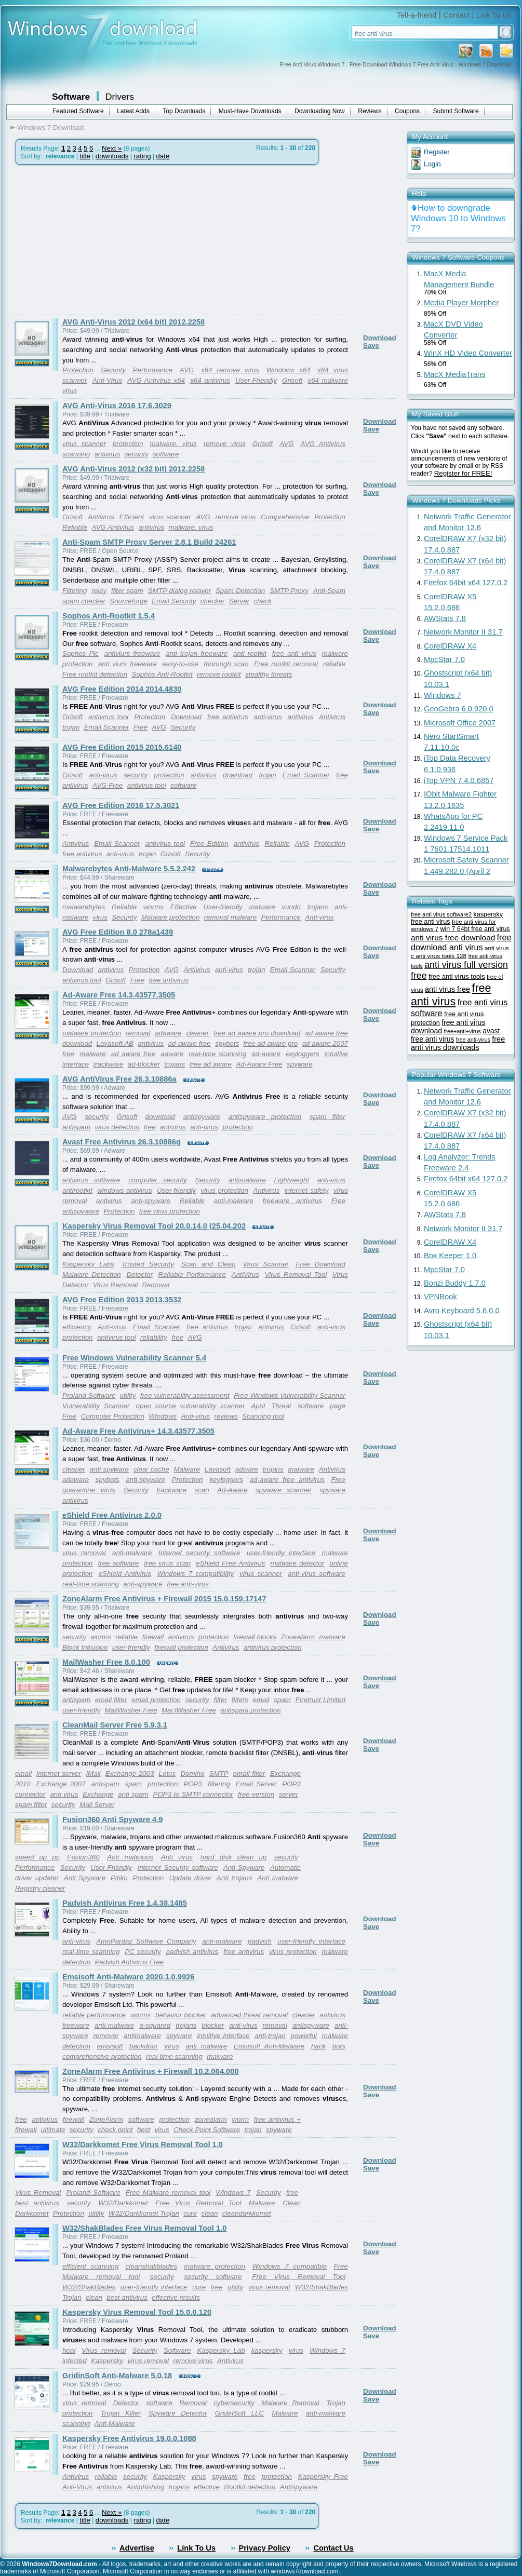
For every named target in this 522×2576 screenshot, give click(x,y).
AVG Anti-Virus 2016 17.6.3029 (116, 405)
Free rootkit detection (94, 674)
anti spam (133, 1794)
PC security (143, 1951)
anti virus (64, 1794)
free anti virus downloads (458, 1043)
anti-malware (233, 1201)
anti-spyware (150, 1201)
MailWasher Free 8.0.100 (106, 1662)
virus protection (224, 1190)
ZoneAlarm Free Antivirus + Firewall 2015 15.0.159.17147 (164, 1599)
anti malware (206, 2046)
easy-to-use (180, 664)
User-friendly (222, 907)
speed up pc (37, 1857)
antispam (76, 1127)
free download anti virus (461, 942)
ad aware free (133, 1054)
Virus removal (104, 2350)
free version (256, 1794)
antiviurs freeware (132, 653)
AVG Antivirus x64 (156, 380)
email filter (111, 1700)
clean (210, 2213)
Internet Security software (177, 1867)
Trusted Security (148, 1264)
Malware (187, 1469)
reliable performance (94, 2015)
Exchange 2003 (129, 1773)
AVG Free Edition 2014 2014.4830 (121, 689)
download (237, 775)
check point (115, 2130)
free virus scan (167, 1563)
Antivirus (101, 517)
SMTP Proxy (289, 591)
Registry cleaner (40, 1888)
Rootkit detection (249, 2487)
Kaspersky (107, 2361)
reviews (226, 1416)
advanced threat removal (249, 2015)
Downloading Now (320, 111)
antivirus (108, 454)
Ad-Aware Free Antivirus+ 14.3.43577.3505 (138, 1431)
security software (213, 2277)
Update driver (190, 1878)
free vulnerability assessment (185, 1395)
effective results (176, 2297)
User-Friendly (256, 380)
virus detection (117, 1127)
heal (68, 2350)
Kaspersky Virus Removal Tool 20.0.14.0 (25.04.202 (154, 1226)
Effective (183, 907)
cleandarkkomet (246, 2213)
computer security (157, 1180)
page (337, 1406)
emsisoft (110, 2046)
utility (128, 1395)
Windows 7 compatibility (195, 1573)
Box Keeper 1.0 (450, 1255)
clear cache (151, 1469)
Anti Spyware (84, 1878)
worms (153, 907)
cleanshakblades (151, 2266)
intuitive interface (223, 2036)
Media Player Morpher (461, 303)
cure (190, 2213)
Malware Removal (290, 2403)
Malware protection (170, 917)
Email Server (256, 1784)
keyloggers (302, 1054)
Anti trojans (234, 1878)
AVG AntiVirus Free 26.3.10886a (119, 1079)
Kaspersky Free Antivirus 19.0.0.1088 (129, 2438)
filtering (219, 1784)
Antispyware (299, 2487)
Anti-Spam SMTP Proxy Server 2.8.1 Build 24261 (149, 542)
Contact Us (333, 2548)
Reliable (74, 527)
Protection (77, 370)
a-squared (154, 2025)
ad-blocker (144, 1064)
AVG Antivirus (323, 444)
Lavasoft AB (114, 1043)
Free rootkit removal (286, 664)
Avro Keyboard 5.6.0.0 (462, 1310)
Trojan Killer (121, 2413)
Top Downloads (184, 111)
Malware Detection (91, 1274)
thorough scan (226, 664)
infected (74, 2361)
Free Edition (209, 843)
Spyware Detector (178, 2413)
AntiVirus (245, 1274)
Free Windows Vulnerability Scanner (289, 1395)
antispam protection (250, 1710)
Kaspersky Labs (88, 1264)
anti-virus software (316, 1573)
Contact (456, 15)
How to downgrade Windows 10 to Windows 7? (458, 218)
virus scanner (84, 444)
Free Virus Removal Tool (198, 2203)
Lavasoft (218, 1469)
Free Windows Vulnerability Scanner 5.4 (134, 1358)
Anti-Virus (107, 380)
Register (437, 152)
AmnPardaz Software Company (146, 1941)
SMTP (219, 1773)
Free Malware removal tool (168, 2192)
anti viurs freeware (127, 664)
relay (98, 591)
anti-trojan (270, 2036)
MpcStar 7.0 (444, 659)
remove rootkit (218, 674)
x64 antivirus (210, 380)
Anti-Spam (329, 591)
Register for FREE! (463, 473)
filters (240, 1700)
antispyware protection (265, 1117)
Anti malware (277, 1878)
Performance (152, 370)
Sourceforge (129, 601)
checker (212, 601)
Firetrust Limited (320, 1700)
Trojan (335, 2403)
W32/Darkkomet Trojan (144, 2213)
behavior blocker (180, 2015)
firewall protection (181, 1647)
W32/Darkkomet (123, 2203)
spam (282, 1700)
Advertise (136, 2548)
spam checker (83, 601)
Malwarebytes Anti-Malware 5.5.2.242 (128, 869)
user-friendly (131, 1647)
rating (142, 156)
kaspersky (267, 2350)
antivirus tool (108, 717)
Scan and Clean (208, 1264)
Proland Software (88, 1395)
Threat (281, 1406)
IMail (93, 1773)
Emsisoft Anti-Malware (269, 2046)
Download (379, 338)
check (262, 601)
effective (207, 2487)
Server (239, 601)
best (143, 2130)
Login (432, 164)
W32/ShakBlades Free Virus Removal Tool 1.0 (144, 2228)
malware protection (91, 1033)
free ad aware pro (271, 1043)
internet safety (307, 1190)
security (137, 454)
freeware (75, 2025)
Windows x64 (288, 370)
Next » (112, 148)
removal (138, 1033)
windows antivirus (124, 1190)
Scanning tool (263, 1416)
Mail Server (96, 1805)
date (162, 156)
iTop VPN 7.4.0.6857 (458, 780)
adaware (168, 1033)
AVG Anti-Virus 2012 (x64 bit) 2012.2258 (133, 322)
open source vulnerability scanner (190, 1406)
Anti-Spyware (243, 1867)
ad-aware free (189, 1043)
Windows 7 (233, 2192)
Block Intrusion (85, 1647)
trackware (108, 1064)
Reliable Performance (192, 1274)
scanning (76, 454)
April (258, 1406)
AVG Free (107, 785)
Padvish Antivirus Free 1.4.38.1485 (124, 1903)
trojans (317, 907)
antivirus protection (273, 1647)
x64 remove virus (230, 370)
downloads (112, 156)
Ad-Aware (232, 1490)
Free (140, 727)
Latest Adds (133, 111)
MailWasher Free (130, 1710)
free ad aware (211, 1064)
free (150, 1127)
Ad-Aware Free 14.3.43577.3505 (118, 995)
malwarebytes (83, 907)
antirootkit (77, 1190)
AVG (187, 370)
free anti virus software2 (441, 914)
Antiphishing (146, 2487)
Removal (155, 1285)
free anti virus (294, 653)
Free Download (320, 1264)
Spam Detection (240, 591)
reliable (334, 664)
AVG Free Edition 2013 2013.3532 (121, 1300)
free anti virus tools (457, 976)
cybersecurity (234, 2403)
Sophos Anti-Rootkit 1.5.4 (108, 616)
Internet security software (199, 1553)
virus (100, 917)
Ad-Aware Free (259, 1064)
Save (371, 345)
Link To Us (494, 15)
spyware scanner (284, 1490)
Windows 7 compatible (289, 2266)
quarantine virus (88, 1490)
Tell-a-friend (417, 15)
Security (113, 370)
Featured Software (78, 111)
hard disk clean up (233, 1857)
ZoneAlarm (298, 1637)
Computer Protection (112, 1416)
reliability (153, 1337)
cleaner (197, 1033)
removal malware (230, 917)
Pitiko (119, 1878)
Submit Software (456, 111)
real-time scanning (217, 1054)
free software (118, 1563)
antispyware (201, 1117)
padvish (260, 1941)
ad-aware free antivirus (287, 1479)
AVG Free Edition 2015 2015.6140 (121, 747)
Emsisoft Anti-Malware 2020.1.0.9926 (128, 1977)
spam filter (327, 1117)
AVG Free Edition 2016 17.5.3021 (120, 805)
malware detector (297, 1563)
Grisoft (292, 380)
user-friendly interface (281, 1553)
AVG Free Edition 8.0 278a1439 (117, 932)
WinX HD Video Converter (468, 353)
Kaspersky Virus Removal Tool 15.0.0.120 (136, 2312)
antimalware (247, 1180)
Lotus (167, 1773)
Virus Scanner (266, 1264)
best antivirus (37, 2203)
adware (171, 1054)
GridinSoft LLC (239, 2413)
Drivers (119, 96)
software (166, 454)
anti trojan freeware (196, 653)
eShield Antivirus (125, 1573)
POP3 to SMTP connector (193, 1794)
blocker (213, 2025)
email (261, 1700)
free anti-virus (188, 1584)
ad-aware (265, 1054)
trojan (70, 727)
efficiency (76, 1327)
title (84, 156)
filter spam (127, 591)
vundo (291, 907)
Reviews (369, 111)
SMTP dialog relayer (179, 591)
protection (128, 444)
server (288, 1794)
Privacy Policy (264, 2548)
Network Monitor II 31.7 (463, 632)
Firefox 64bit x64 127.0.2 (465, 582)
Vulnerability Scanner (95, 1406)
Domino (192, 1773)
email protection (156, 1700)
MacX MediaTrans (454, 374)
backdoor (143, 2046)
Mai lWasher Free (189, 1710)
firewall (153, 1637)
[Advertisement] (97, 240)
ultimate (53, 2130)
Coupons (407, 111)
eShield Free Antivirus (230, 1563)
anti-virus (268, 717)
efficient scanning (90, 2266)
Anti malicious (130, 1857)
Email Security (174, 601)
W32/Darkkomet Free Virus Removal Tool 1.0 (142, 2144)
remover (105, 2036)
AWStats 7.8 (445, 618)
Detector (139, 1274)
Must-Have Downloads (250, 111)
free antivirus (227, 717)
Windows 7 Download (50, 127)
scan (201, 1490)
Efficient (131, 517)
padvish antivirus (192, 1951)
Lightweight (291, 1180)
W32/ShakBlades (88, 2287)
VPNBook (440, 1296)
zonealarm (211, 2119)
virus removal (83, 1553)
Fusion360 (83, 1857)
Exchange (98, 1794)
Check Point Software (206, 2130)
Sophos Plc (80, 653)
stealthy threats (268, 674)
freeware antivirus (292, 1201)
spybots (227, 1043)
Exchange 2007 (61, 1784)
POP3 (192, 1784)
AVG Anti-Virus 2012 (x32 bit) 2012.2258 (133, 469)
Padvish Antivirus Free (129, 1962)
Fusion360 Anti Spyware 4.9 (112, 1819)
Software (71, 96)
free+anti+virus (462, 1031)
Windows (163, 1416)
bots (338, 2046)
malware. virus (173, 444)
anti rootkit (249, 653)
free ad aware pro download (256, 1033)
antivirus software (91, 1180)
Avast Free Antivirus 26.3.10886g (121, 1142)
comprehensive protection (102, 2056)
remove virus (225, 444)
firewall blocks (254, 1637)
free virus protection (169, 1211)
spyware (300, 1064)
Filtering (74, 591)
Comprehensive (285, 517)
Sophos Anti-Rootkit (162, 674)
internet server (58, 1773)
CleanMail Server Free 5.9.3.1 (114, 1725)
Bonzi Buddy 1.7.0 (455, 1283)
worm (240, 2119)
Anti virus (177, 1857)
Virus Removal (115, 1285)
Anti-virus (319, 917)
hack (318, 2046)
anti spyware (109, 1469)
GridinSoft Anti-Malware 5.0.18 (117, 2375)
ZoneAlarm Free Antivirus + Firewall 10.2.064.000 (150, 2071)
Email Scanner (106, 727)
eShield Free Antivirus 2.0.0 (112, 1515)
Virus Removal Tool (296, 1274)
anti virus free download (453, 937)
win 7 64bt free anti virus (475, 929)
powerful (303, 2036)
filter (220, 1700)
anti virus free (447, 989)
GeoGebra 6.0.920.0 (458, 709)
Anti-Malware (115, 2423)
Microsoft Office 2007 (460, 723)
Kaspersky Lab (221, 2350)
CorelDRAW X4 (450, 646)
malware (262, 907)
